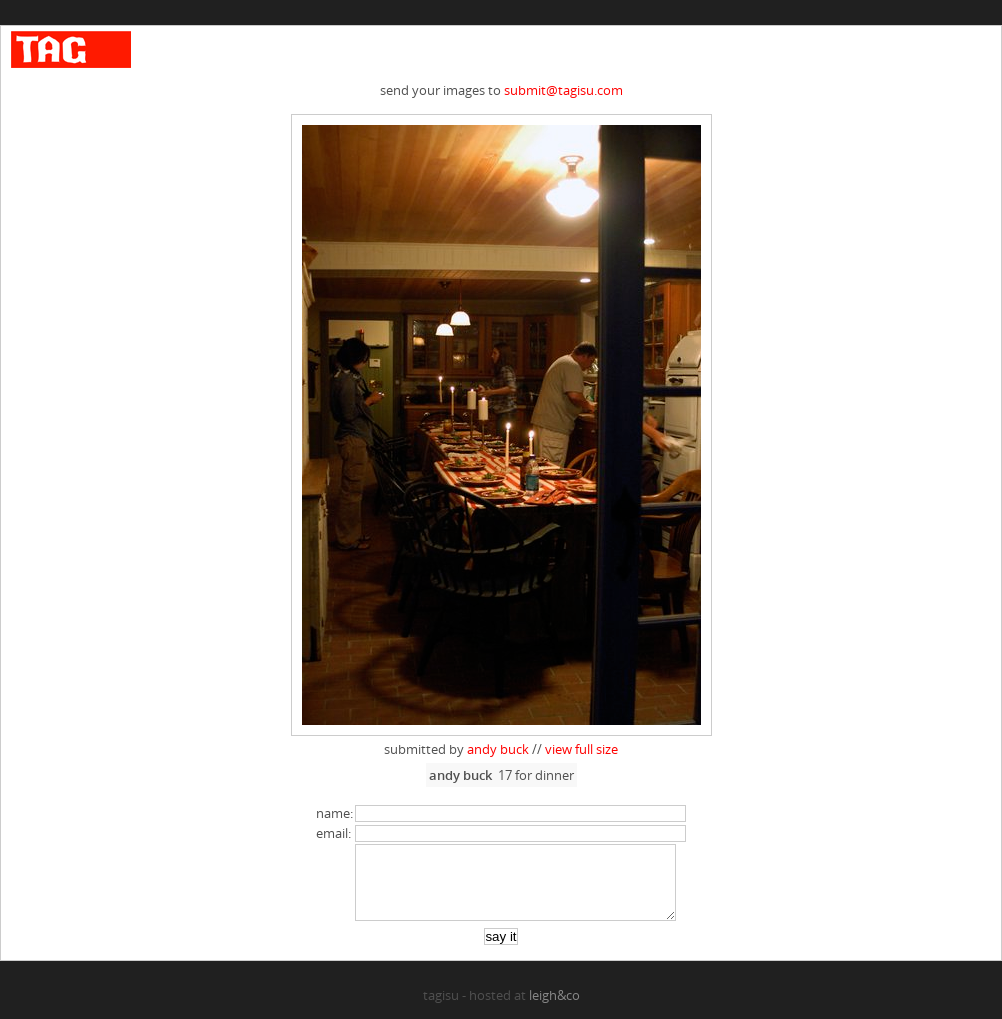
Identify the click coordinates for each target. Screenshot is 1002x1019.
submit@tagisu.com (563, 90)
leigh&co (554, 1010)
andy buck (498, 749)
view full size (581, 749)
